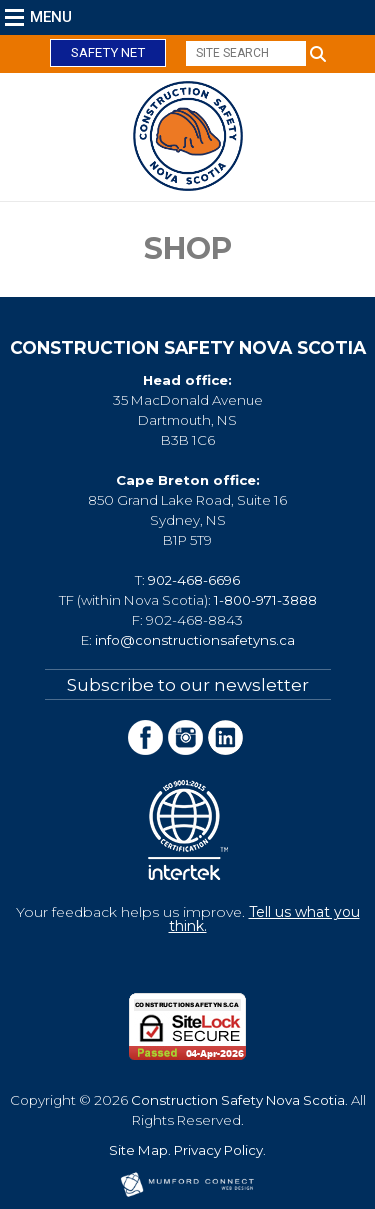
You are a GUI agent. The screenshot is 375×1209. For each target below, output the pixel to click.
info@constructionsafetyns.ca (195, 640)
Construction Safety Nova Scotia (238, 1100)
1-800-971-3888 (265, 600)
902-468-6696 (194, 580)
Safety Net (108, 52)
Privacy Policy (218, 1150)
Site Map (138, 1150)
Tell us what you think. (264, 919)
